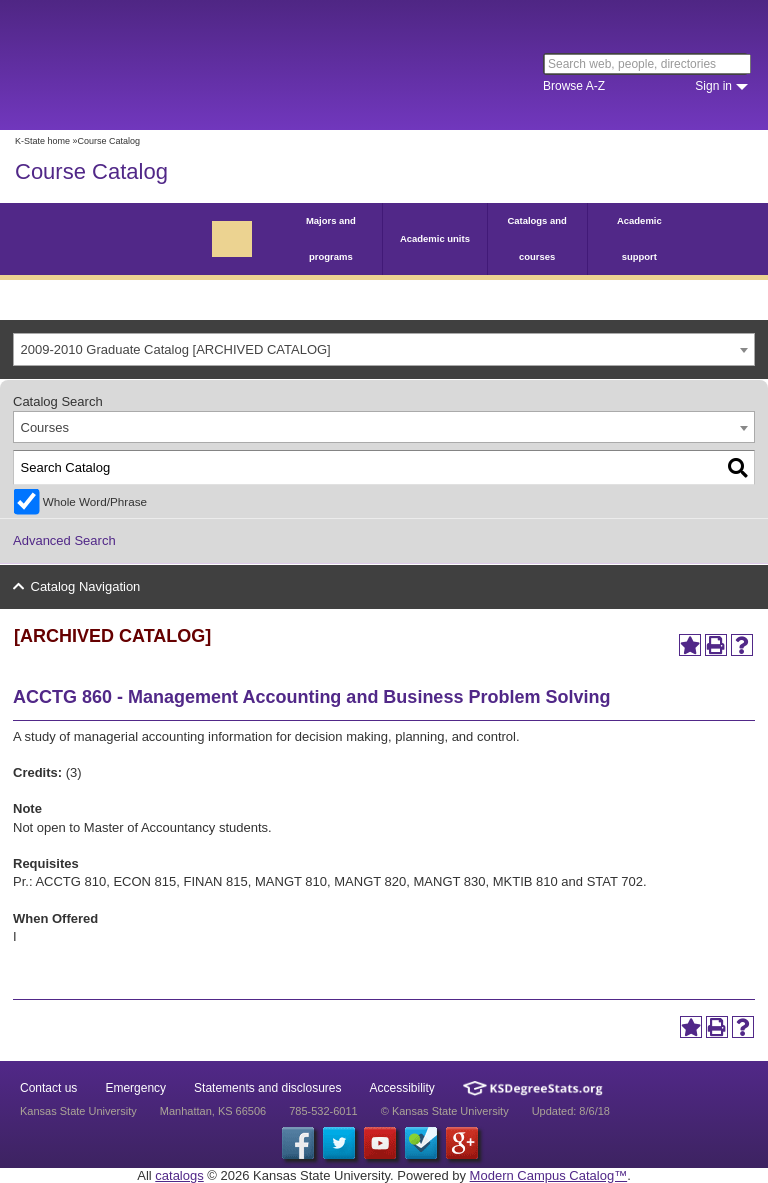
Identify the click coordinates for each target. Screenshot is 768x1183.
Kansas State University (182, 65)
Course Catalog (91, 171)
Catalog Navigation (86, 586)
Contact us (48, 1088)
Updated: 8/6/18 (571, 1111)
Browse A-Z (574, 86)
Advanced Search (64, 540)
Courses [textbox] (45, 427)
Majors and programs (331, 238)
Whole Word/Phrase (95, 501)
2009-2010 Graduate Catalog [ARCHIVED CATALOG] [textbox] (176, 349)
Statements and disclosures (267, 1088)
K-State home (42, 141)
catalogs (179, 1175)
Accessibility (402, 1088)
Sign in (713, 86)
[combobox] (384, 349)
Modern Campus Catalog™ (549, 1175)
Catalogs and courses (536, 238)
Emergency (135, 1088)
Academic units (435, 238)
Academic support (639, 238)
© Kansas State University (445, 1111)
